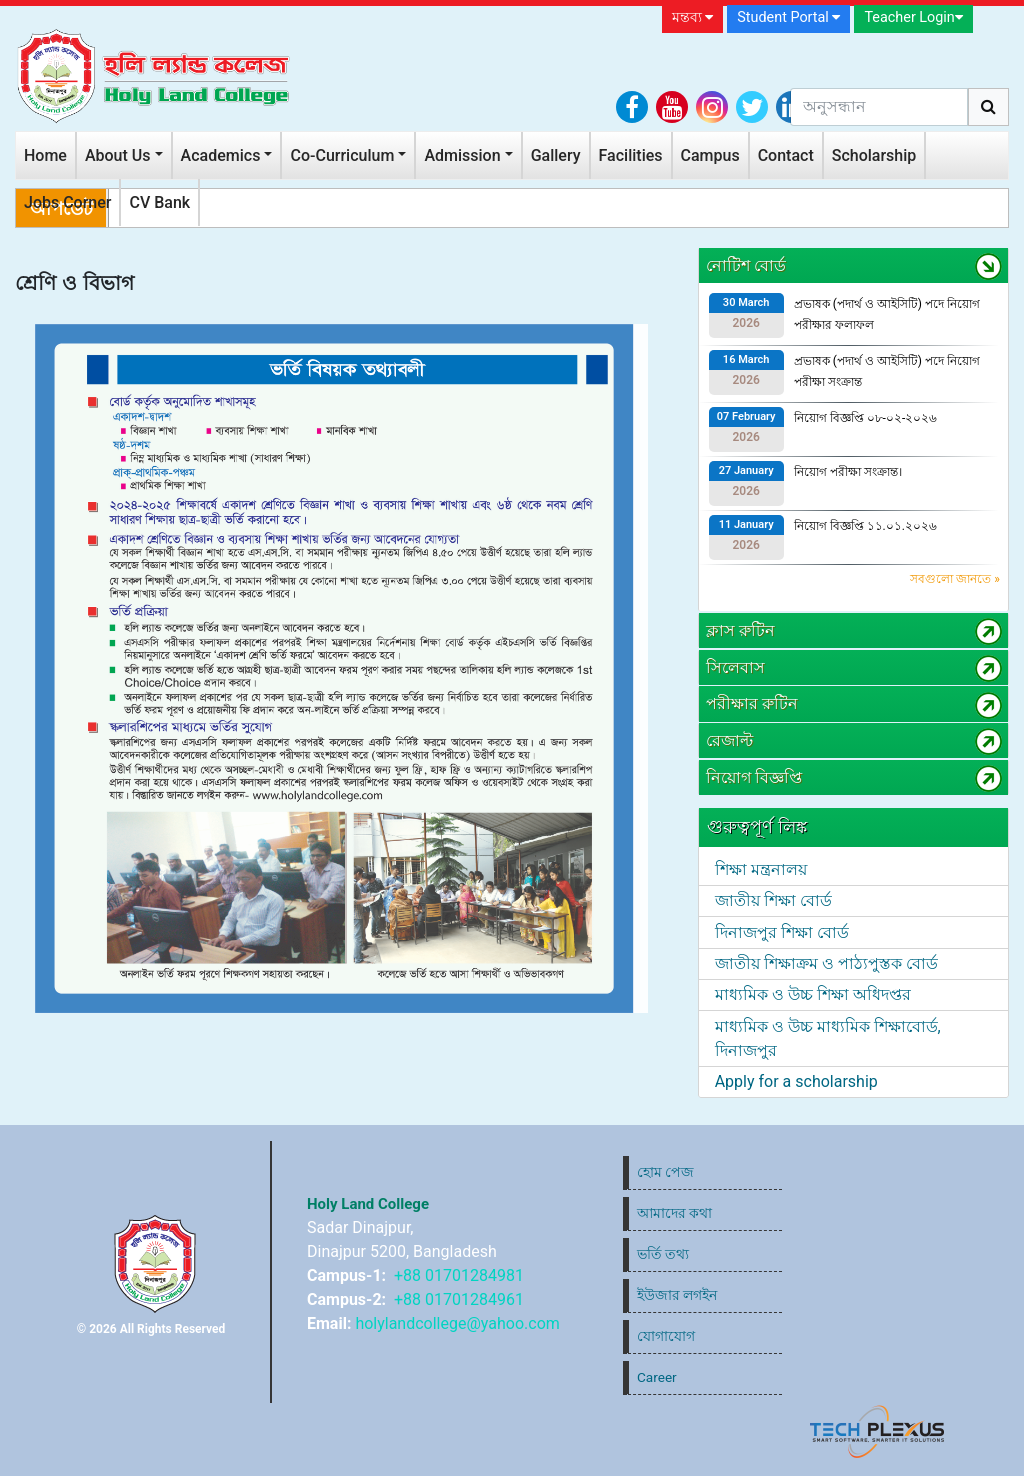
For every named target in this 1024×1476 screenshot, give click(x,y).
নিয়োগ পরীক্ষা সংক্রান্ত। (848, 472)
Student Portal (788, 17)
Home (45, 155)
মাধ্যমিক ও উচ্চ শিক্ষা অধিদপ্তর (813, 994)
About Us (118, 155)
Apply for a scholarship (796, 1081)
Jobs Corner (67, 202)
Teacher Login (913, 17)
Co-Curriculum (342, 155)
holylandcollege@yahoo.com (457, 1323)
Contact (786, 155)
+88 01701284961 (459, 1299)
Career (657, 1377)
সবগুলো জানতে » (955, 579)
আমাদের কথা (674, 1213)
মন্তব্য (693, 17)
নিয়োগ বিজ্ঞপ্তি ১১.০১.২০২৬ (865, 526)
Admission (462, 155)
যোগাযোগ (666, 1336)
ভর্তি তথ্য (663, 1254)
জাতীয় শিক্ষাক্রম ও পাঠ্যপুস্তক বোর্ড (826, 963)
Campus (710, 155)
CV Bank (159, 202)
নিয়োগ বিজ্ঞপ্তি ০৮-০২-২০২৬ (866, 418)
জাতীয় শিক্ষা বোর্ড (773, 900)
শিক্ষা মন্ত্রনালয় (761, 869)
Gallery (556, 155)
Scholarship (874, 155)
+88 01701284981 (459, 1275)
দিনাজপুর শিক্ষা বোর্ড (782, 932)
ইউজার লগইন (677, 1295)
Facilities (631, 155)
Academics (221, 155)
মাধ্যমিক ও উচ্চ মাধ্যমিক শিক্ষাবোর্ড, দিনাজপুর (828, 1038)
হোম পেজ (665, 1172)
